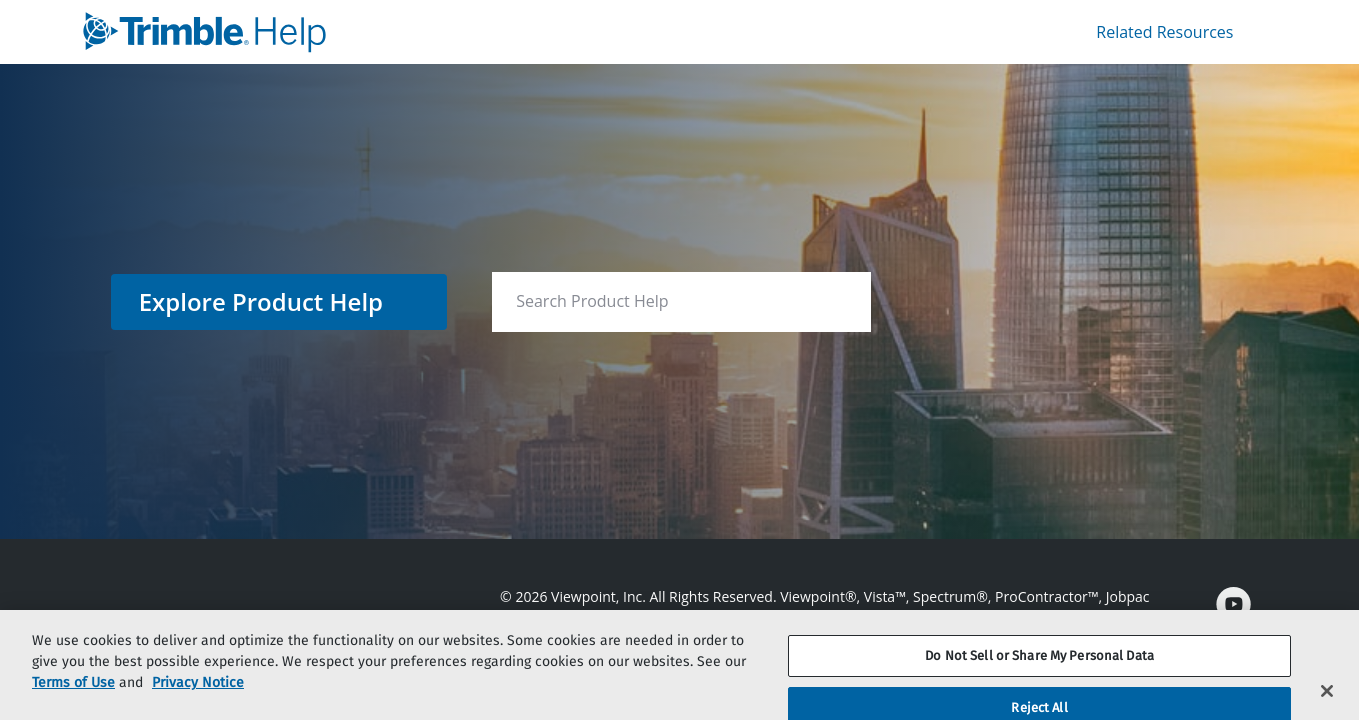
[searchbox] (834, 301)
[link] (377, 32)
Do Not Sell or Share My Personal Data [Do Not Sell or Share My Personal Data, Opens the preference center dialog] (1039, 671)
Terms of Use (73, 698)
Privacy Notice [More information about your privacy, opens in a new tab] (198, 698)
